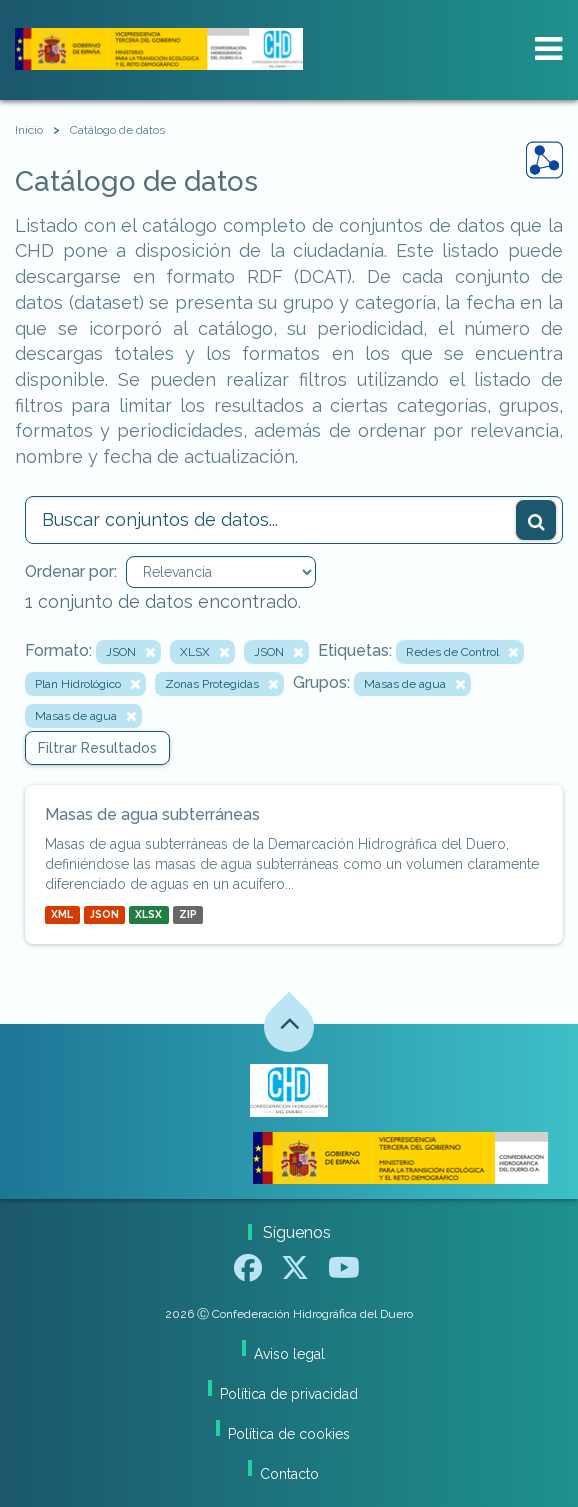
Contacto (289, 1474)
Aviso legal (289, 1354)
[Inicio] (29, 130)
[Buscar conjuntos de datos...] (294, 520)
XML (62, 915)
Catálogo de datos (117, 130)
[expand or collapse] (548, 49)
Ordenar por (69, 571)
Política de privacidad (289, 1394)
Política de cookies (289, 1434)
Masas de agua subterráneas (152, 814)
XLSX (148, 915)
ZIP (188, 915)
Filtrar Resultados (97, 748)
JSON (104, 915)
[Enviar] (536, 520)
